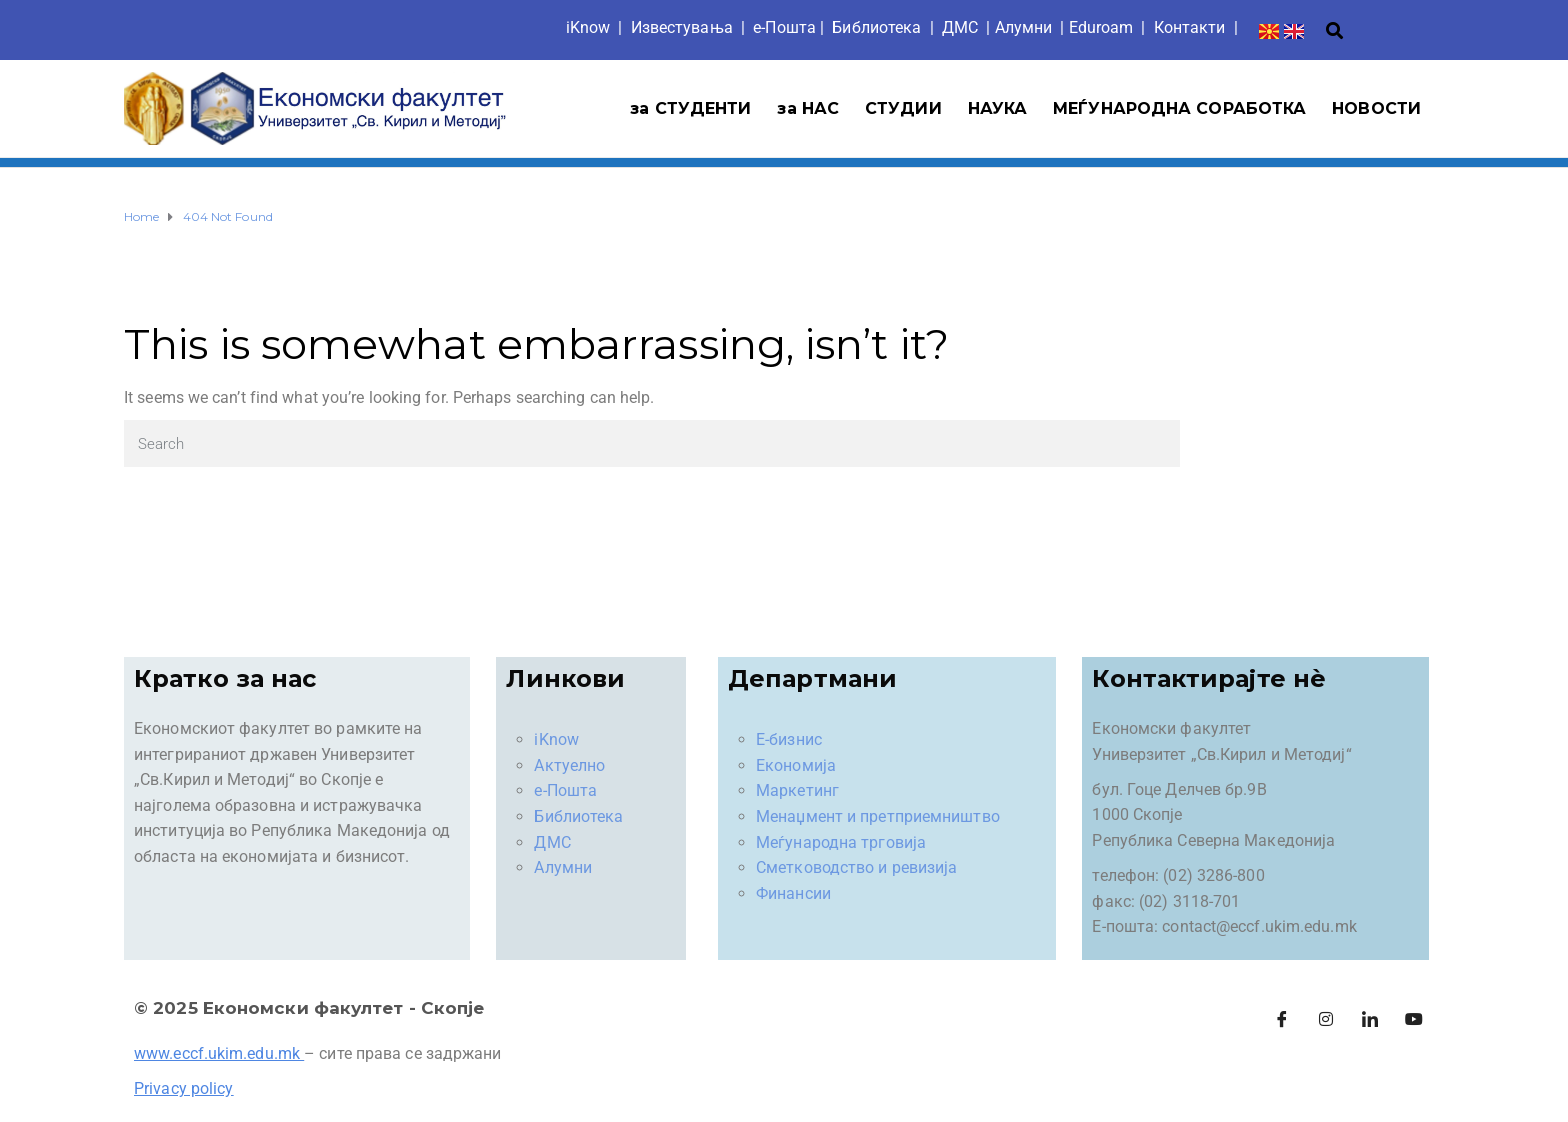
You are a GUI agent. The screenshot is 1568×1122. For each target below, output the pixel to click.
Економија (796, 765)
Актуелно (569, 765)
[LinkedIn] (1370, 1020)
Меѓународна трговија (841, 842)
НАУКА (998, 108)
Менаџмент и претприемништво (878, 816)
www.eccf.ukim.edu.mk (217, 1053)
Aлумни (1024, 27)
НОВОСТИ (1376, 108)
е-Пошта (784, 27)
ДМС (960, 27)
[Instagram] (1326, 1020)
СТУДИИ (903, 108)
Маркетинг (797, 790)
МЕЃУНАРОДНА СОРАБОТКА (1179, 108)
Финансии (793, 893)
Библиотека (876, 27)
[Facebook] (1282, 1020)
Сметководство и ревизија (856, 867)
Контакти (1190, 27)
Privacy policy (183, 1088)
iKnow (588, 27)
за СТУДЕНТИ (690, 108)
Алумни (563, 867)
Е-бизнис (789, 739)
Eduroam (1101, 27)
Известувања (682, 27)
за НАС (808, 108)
